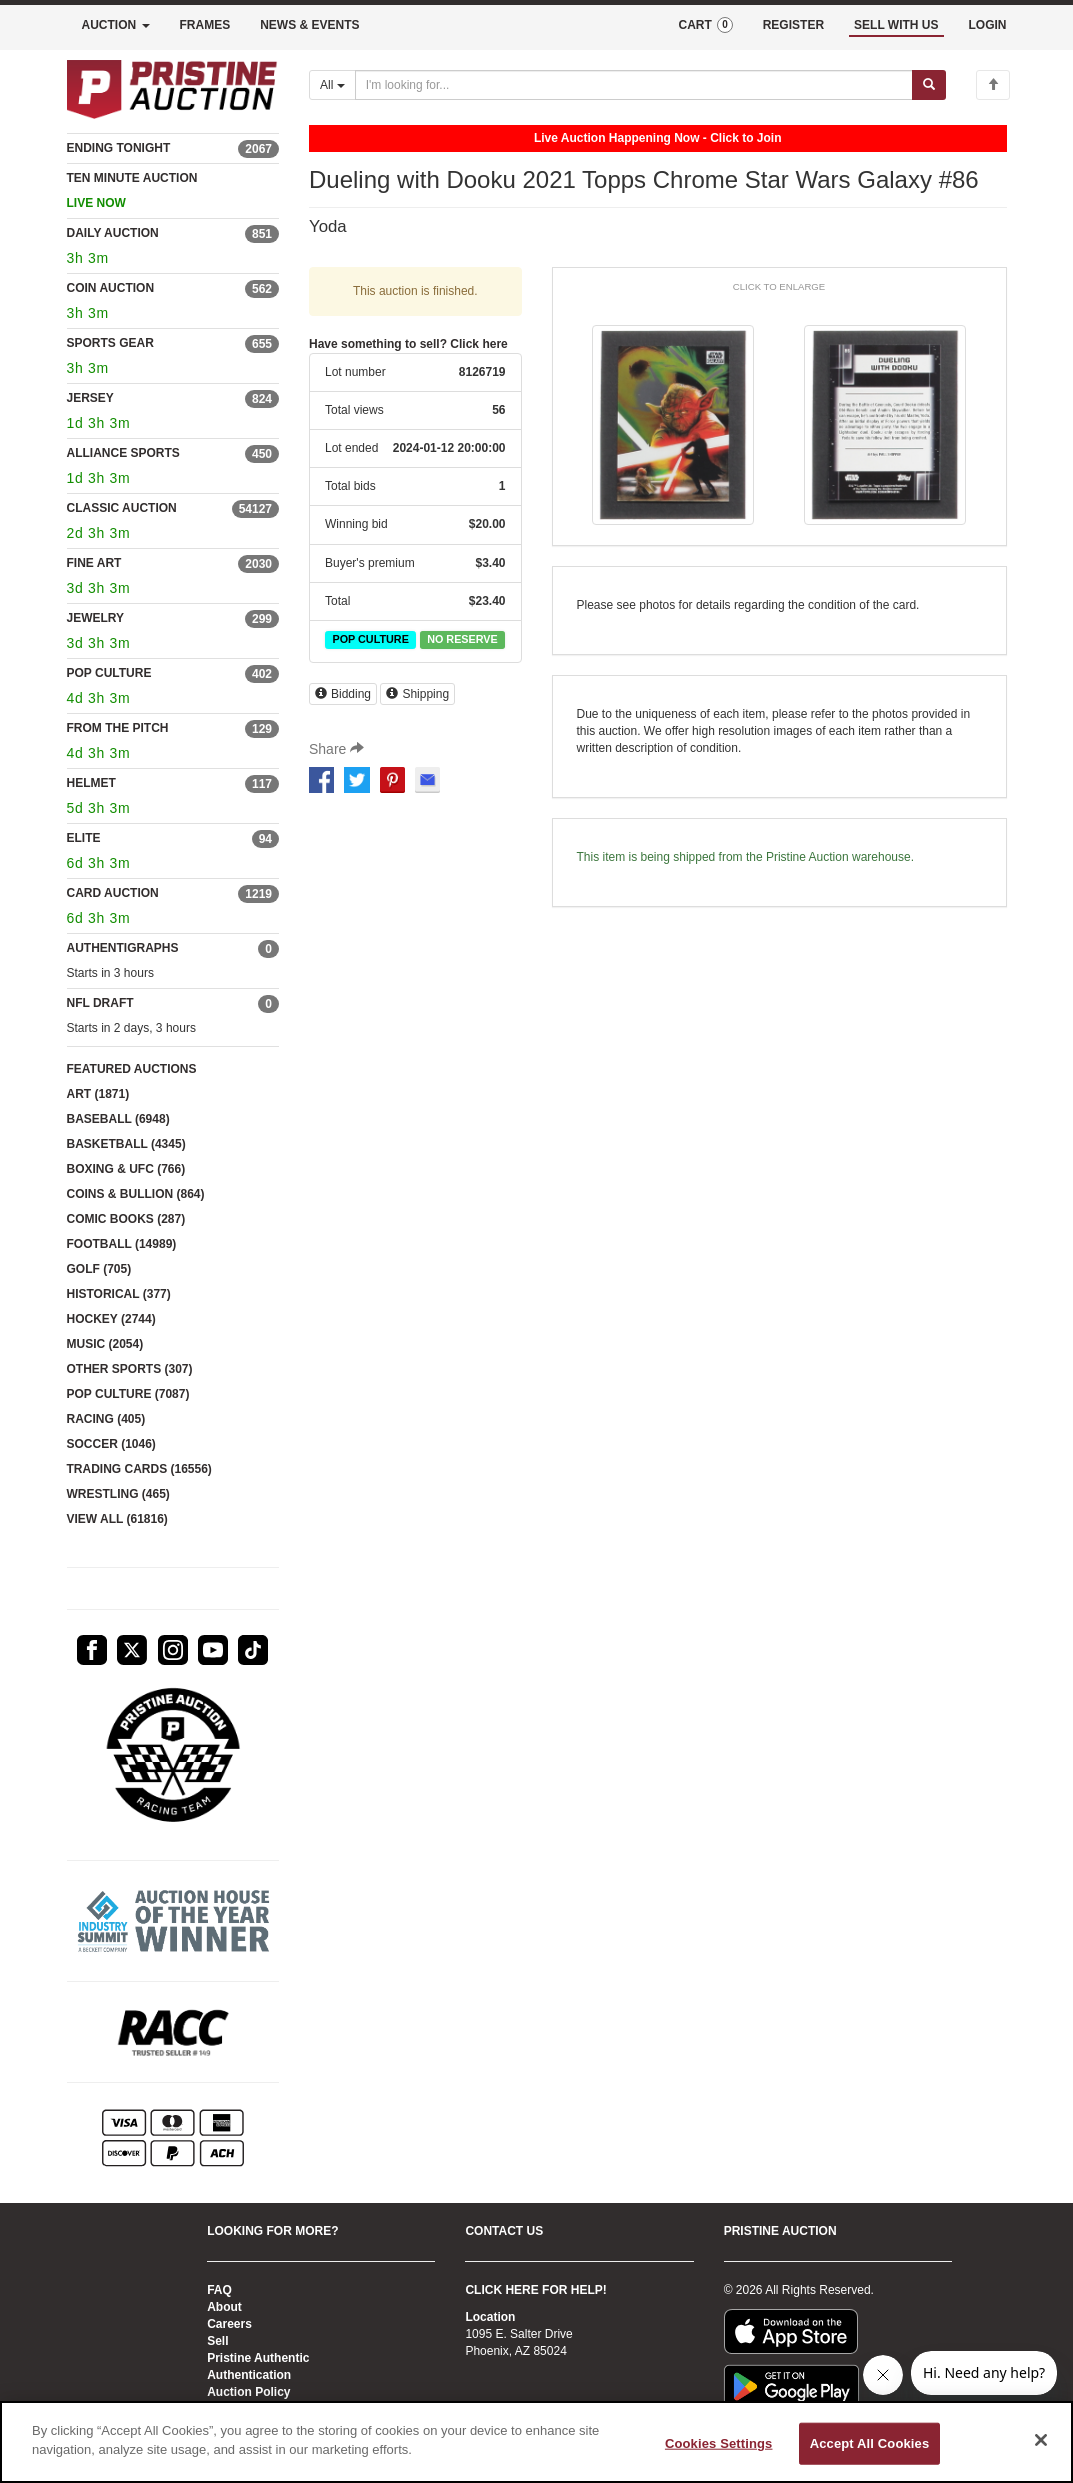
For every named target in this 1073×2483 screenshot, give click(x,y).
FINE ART (94, 563)
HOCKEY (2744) (111, 1319)
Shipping (417, 694)
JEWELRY (96, 618)
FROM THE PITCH (118, 728)
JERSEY (90, 398)
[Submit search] (929, 85)
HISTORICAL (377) (119, 1294)
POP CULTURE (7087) (128, 1394)
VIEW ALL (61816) (117, 1519)
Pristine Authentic (258, 2358)
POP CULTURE (109, 673)
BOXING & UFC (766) (126, 1169)
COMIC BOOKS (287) (126, 1219)
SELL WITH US (896, 25)
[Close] (1041, 2440)
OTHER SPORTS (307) (130, 1369)
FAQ (219, 2290)
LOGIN (988, 25)
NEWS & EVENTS (309, 25)
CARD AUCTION (113, 893)
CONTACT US (504, 2231)
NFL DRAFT (100, 1003)
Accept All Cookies (870, 2443)
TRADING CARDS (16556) (139, 1469)
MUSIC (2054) (105, 1344)
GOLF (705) (99, 1269)
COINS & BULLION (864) (136, 1194)
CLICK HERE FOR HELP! (535, 2290)
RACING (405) (106, 1419)
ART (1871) (98, 1094)
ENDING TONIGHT (119, 148)
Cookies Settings (719, 2443)
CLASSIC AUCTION (122, 508)
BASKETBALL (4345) (126, 1144)
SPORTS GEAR (110, 343)
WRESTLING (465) (118, 1494)
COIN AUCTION (111, 288)
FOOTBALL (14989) (122, 1244)
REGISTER (793, 25)
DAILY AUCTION (113, 233)
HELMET (91, 783)
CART (705, 25)
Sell (217, 2341)
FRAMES (205, 25)
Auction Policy (248, 2392)
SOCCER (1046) (111, 1444)
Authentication (249, 2375)
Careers (229, 2324)
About (224, 2307)
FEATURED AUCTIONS (132, 1069)
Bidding (343, 694)
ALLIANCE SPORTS (123, 453)
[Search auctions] (634, 85)
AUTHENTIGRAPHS (123, 948)
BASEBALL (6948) (118, 1119)
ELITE (84, 838)
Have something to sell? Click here (408, 344)
